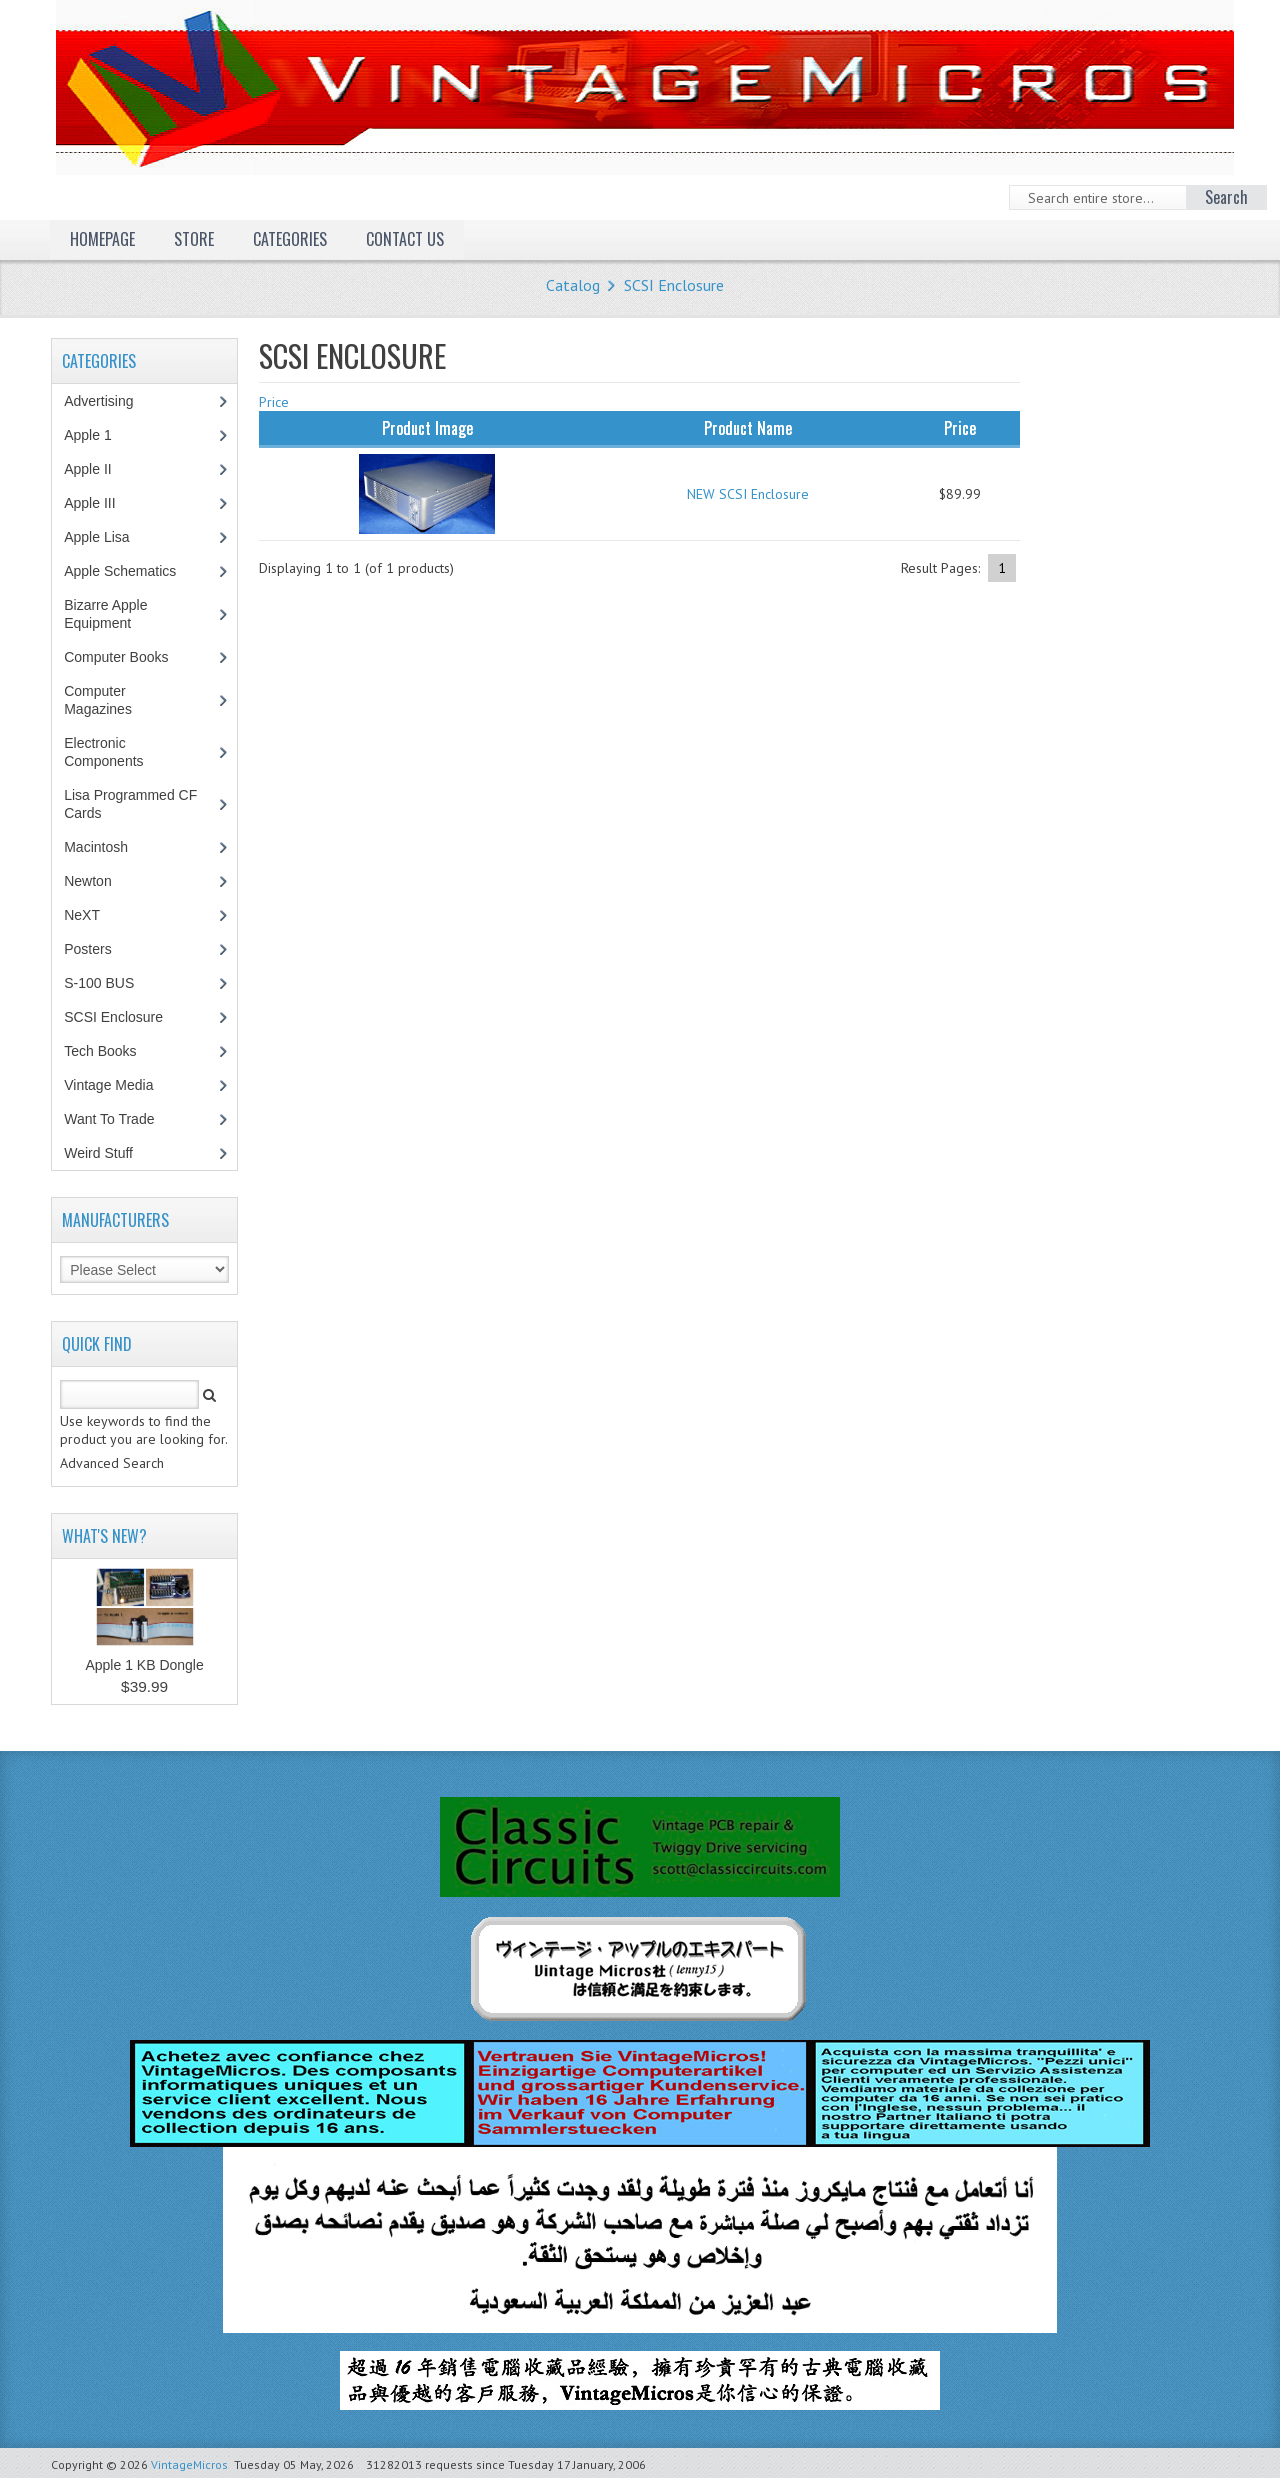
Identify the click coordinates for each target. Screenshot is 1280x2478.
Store (194, 239)
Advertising (109, 401)
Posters (98, 949)
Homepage (102, 239)
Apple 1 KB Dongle (144, 1665)
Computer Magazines (112, 700)
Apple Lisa (111, 537)
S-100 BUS (109, 983)
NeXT (82, 915)
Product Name (748, 428)
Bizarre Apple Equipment (108, 614)
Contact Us (405, 239)
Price (274, 402)
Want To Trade (109, 1119)
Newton (87, 881)
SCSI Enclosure (674, 285)
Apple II (98, 469)
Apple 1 (98, 435)
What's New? (104, 1536)
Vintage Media (119, 1085)
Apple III (100, 503)
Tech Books (114, 1051)
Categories (290, 239)
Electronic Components (114, 752)
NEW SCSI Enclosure (748, 494)
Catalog (573, 285)
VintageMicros (189, 2464)
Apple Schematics (130, 571)
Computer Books (130, 657)
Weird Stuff (109, 1153)
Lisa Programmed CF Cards (130, 804)
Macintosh (106, 847)
